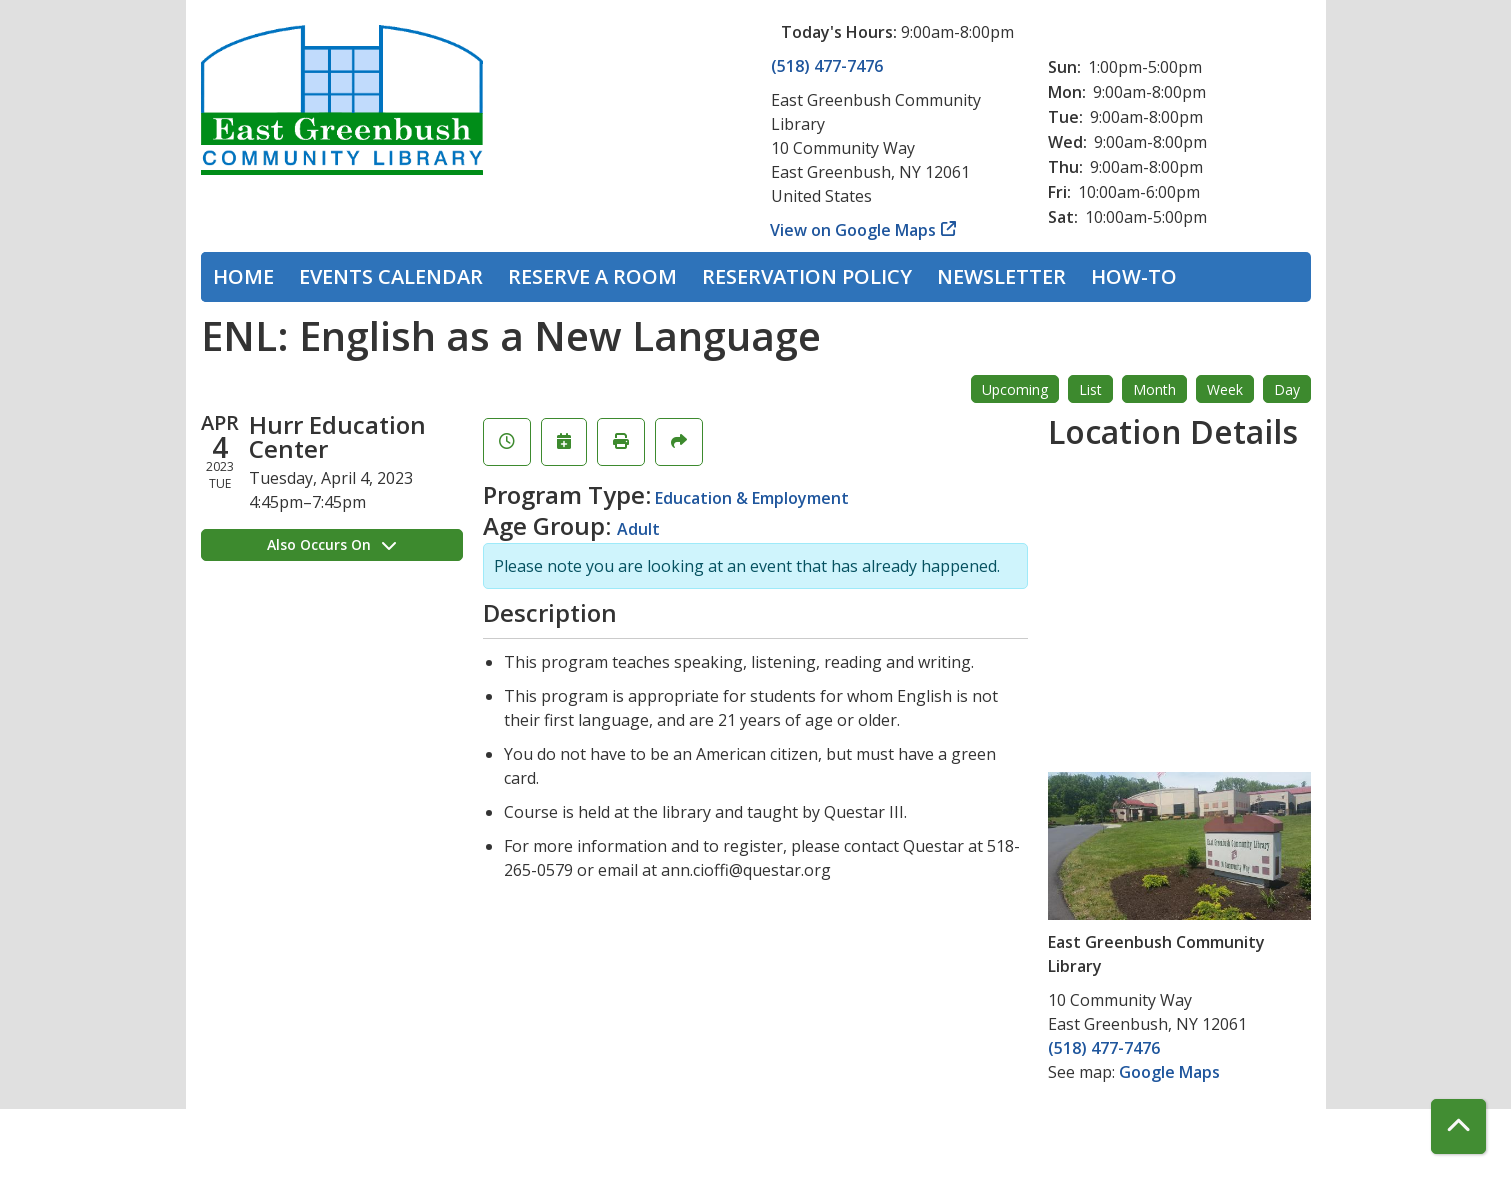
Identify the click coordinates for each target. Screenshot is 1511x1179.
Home (243, 276)
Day (1287, 389)
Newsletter (1001, 276)
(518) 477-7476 (827, 66)
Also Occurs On (331, 544)
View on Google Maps (853, 230)
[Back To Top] (1458, 1126)
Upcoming (1015, 389)
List (1090, 389)
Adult (638, 529)
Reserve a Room (592, 276)
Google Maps (1169, 1072)
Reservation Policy (807, 276)
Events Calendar (391, 276)
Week (1225, 389)
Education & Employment (752, 498)
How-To (1134, 276)
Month (1154, 389)
